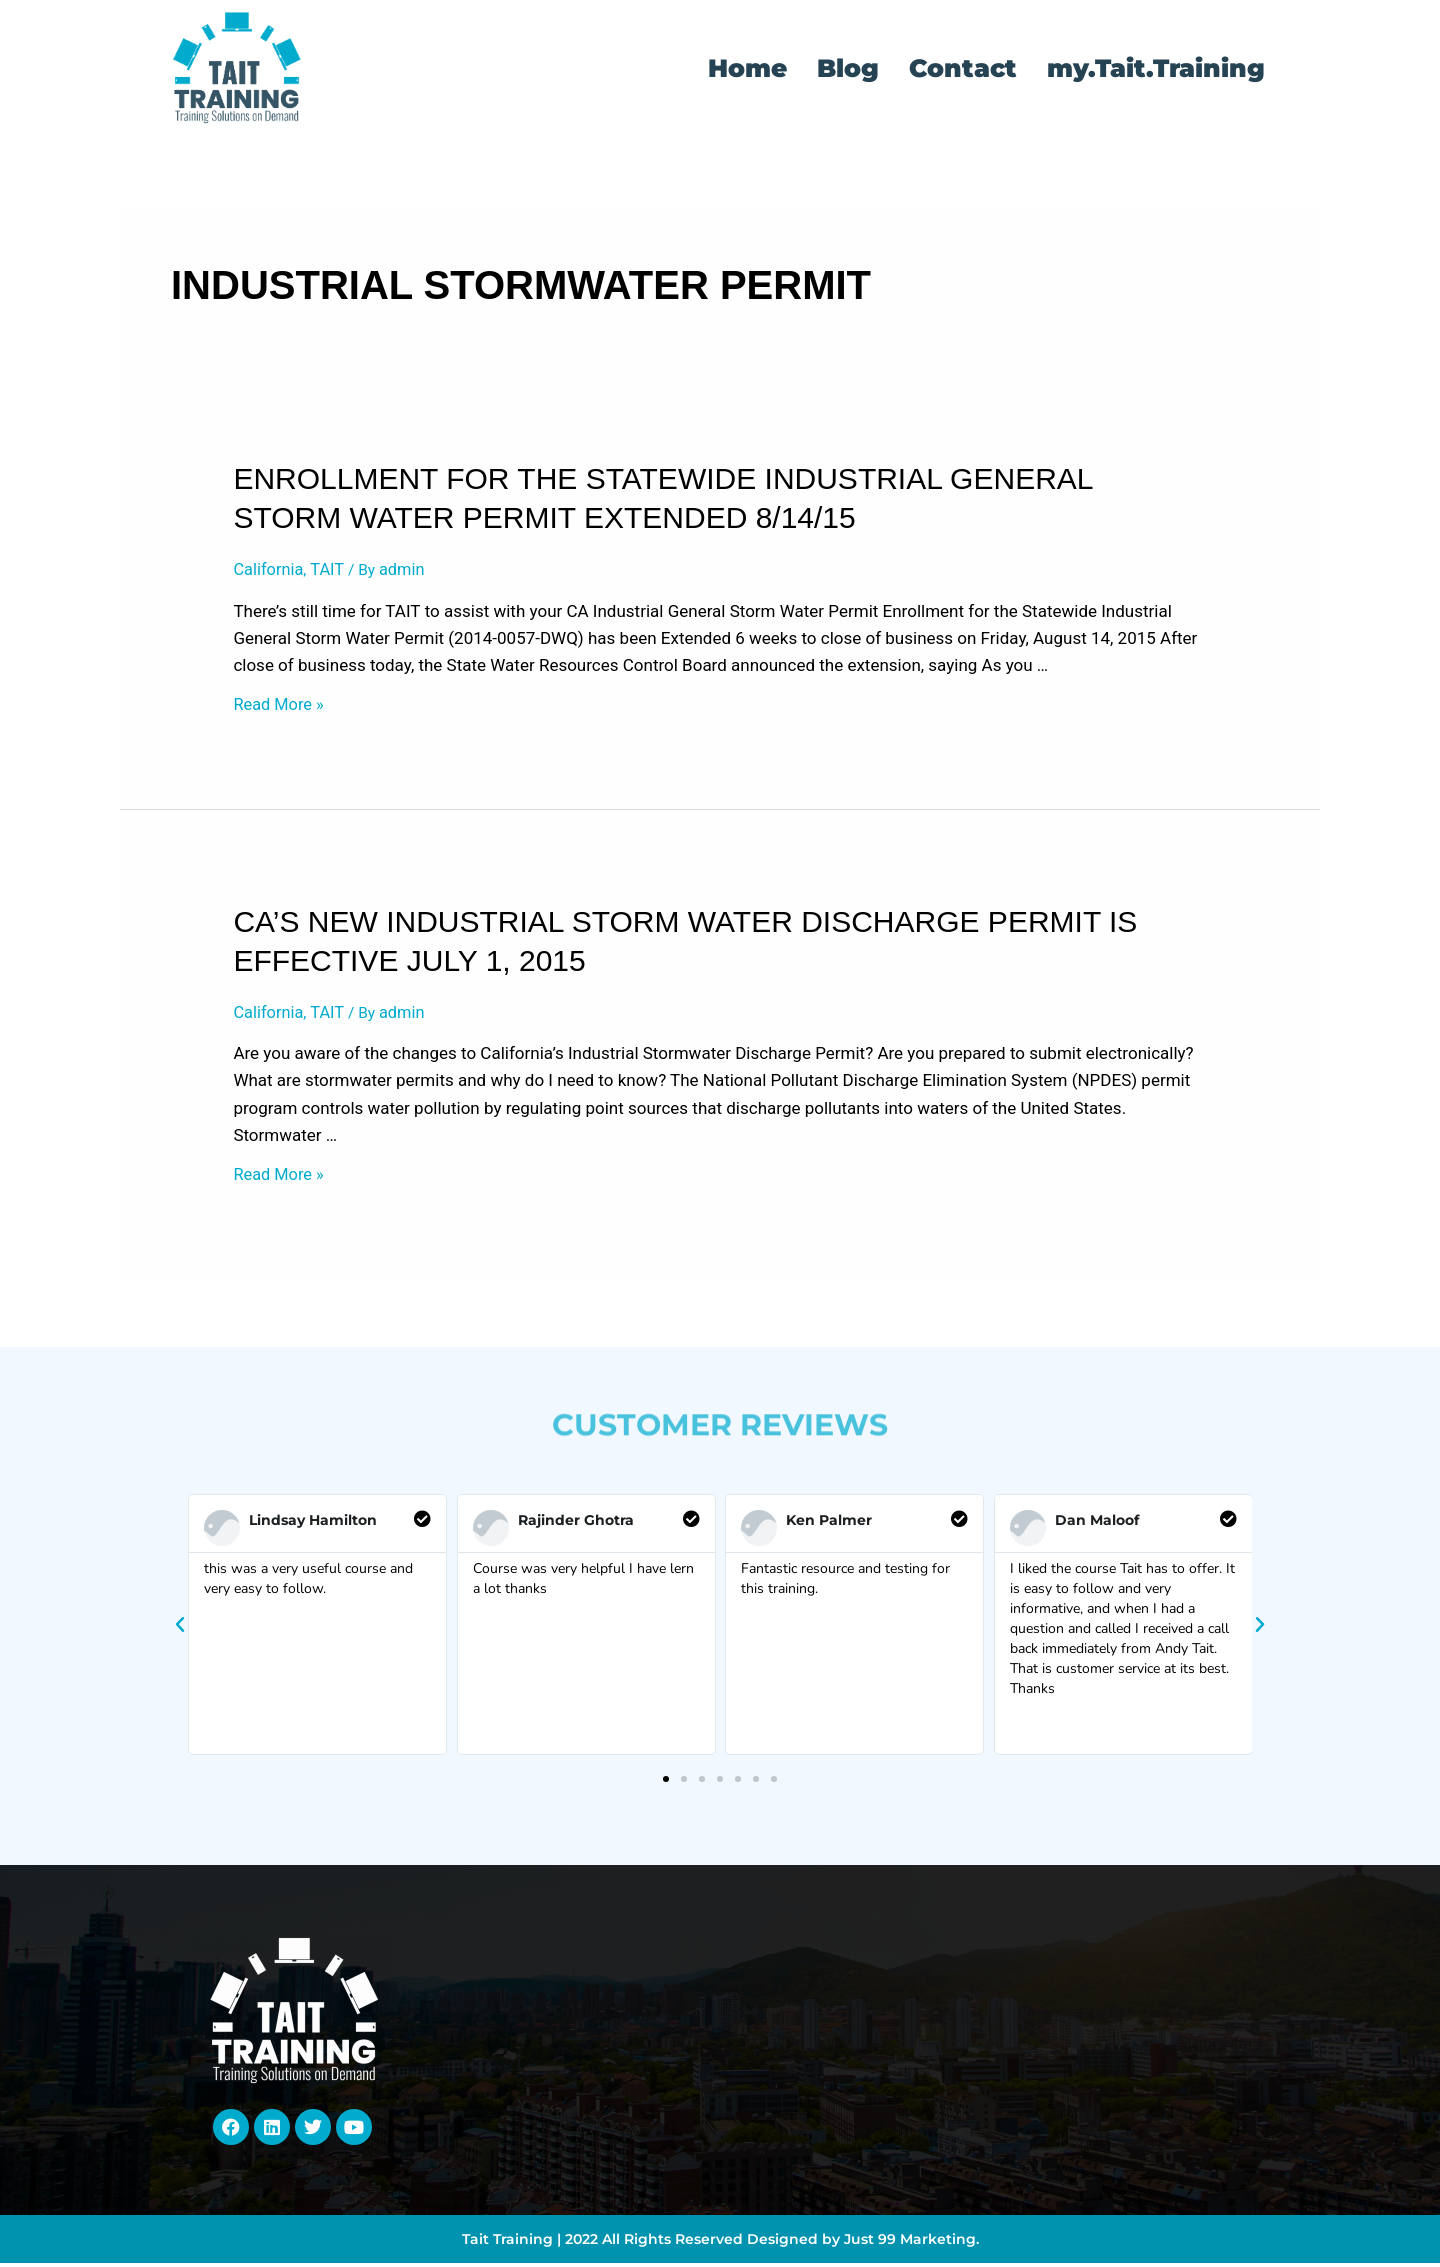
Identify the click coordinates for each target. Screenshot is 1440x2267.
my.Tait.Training (1156, 68)
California (269, 570)
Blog (848, 68)
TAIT (330, 570)
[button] (180, 1630)
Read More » (280, 707)
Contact (963, 68)
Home (747, 68)
